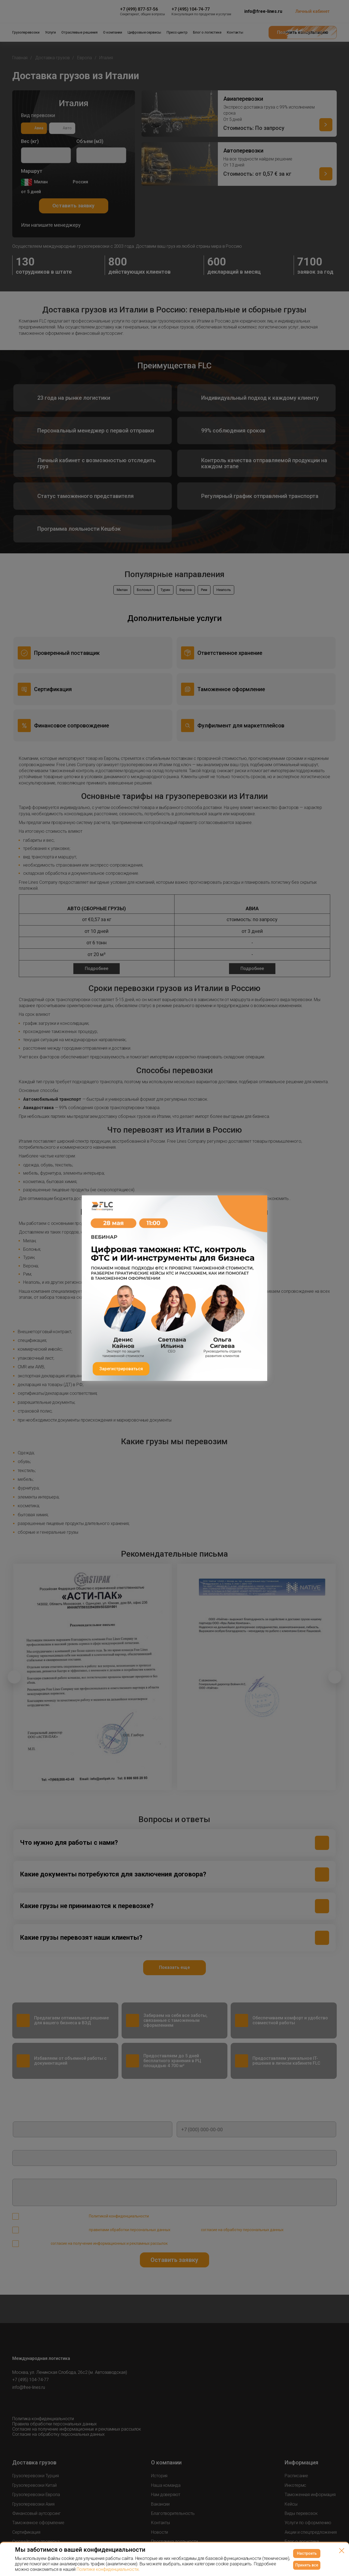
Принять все (306, 2565)
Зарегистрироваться (121, 1368)
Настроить (307, 2553)
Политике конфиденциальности (107, 2569)
